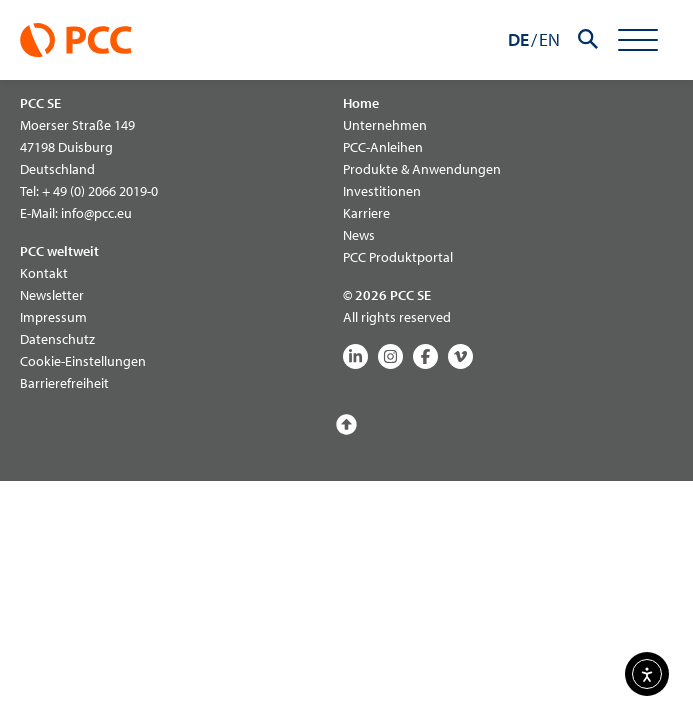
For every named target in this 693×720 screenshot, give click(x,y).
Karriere (366, 213)
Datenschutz (57, 339)
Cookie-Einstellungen (83, 361)
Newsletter (52, 295)
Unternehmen (385, 125)
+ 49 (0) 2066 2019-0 (100, 191)
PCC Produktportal (398, 257)
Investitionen (382, 191)
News (359, 235)
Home (361, 103)
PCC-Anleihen (383, 147)
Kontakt (44, 273)
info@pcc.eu (96, 213)
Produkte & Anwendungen (422, 169)
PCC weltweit (59, 251)
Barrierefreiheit (64, 383)
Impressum (53, 317)
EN (549, 39)
